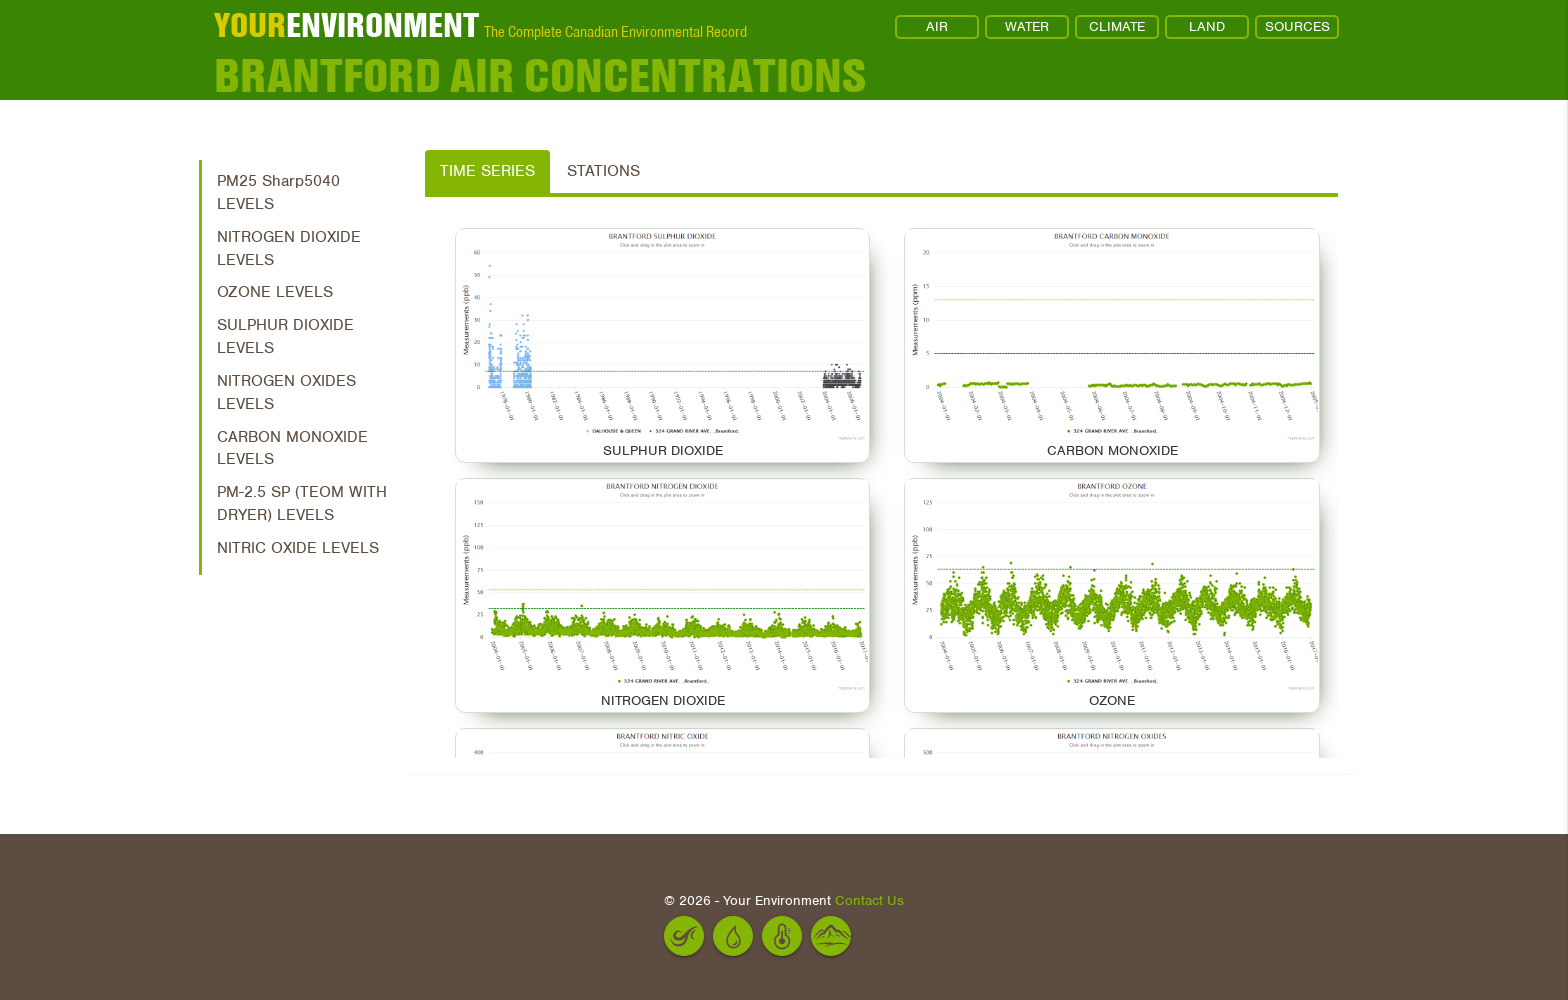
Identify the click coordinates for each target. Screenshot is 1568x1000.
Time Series (487, 171)
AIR (937, 26)
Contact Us (869, 900)
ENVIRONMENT (346, 25)
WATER (1027, 26)
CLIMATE (1117, 26)
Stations (603, 171)
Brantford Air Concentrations (540, 75)
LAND (1207, 26)
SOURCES (1297, 26)
